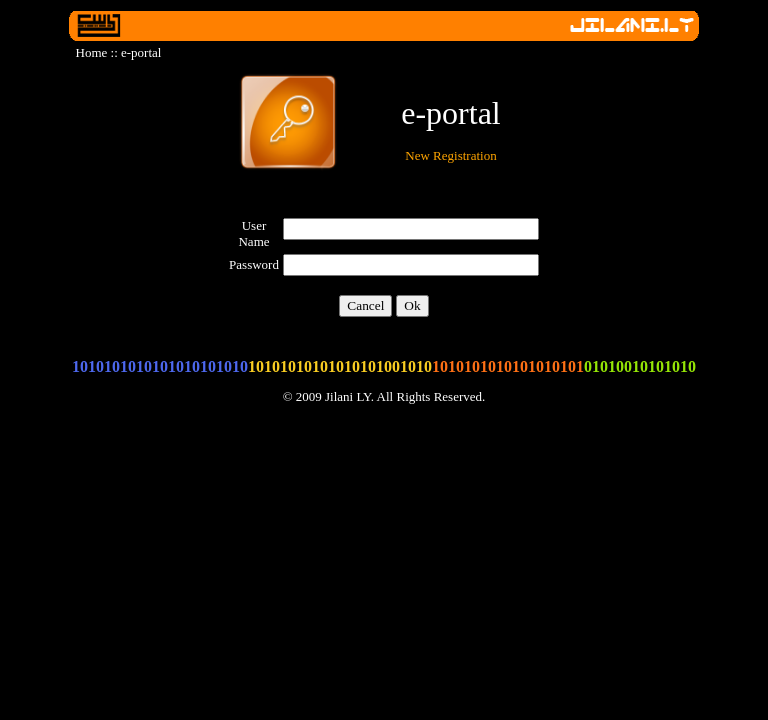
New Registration (450, 155)
